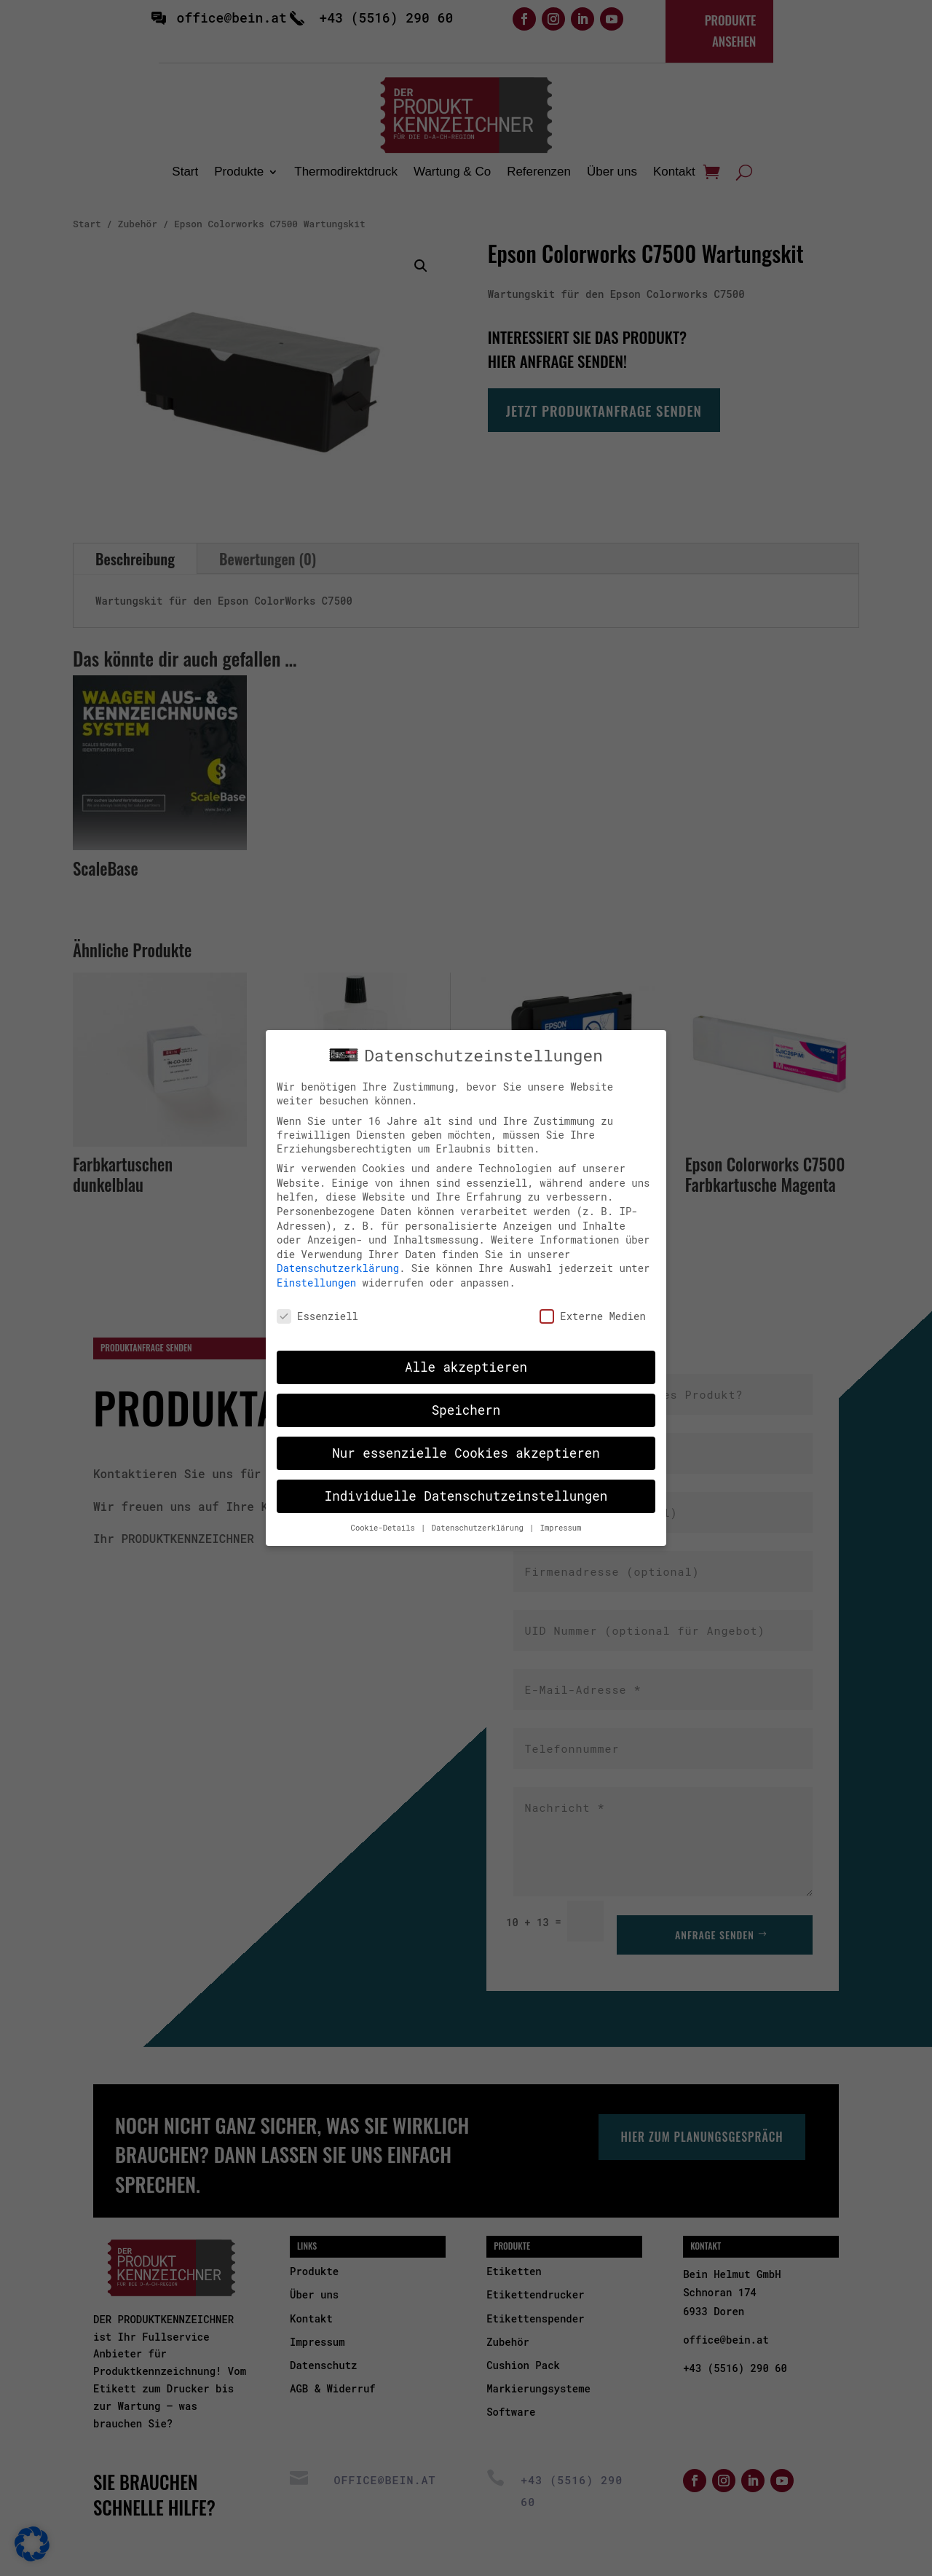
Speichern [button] (466, 1397)
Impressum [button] (561, 1515)
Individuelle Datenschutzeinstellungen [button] (466, 1483)
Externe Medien (593, 1303)
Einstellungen (316, 1270)
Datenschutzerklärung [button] (480, 1515)
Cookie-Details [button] (385, 1515)
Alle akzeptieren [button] (466, 1354)
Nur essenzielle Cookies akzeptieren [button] (466, 1440)
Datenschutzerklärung (338, 1256)
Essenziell (317, 1303)
